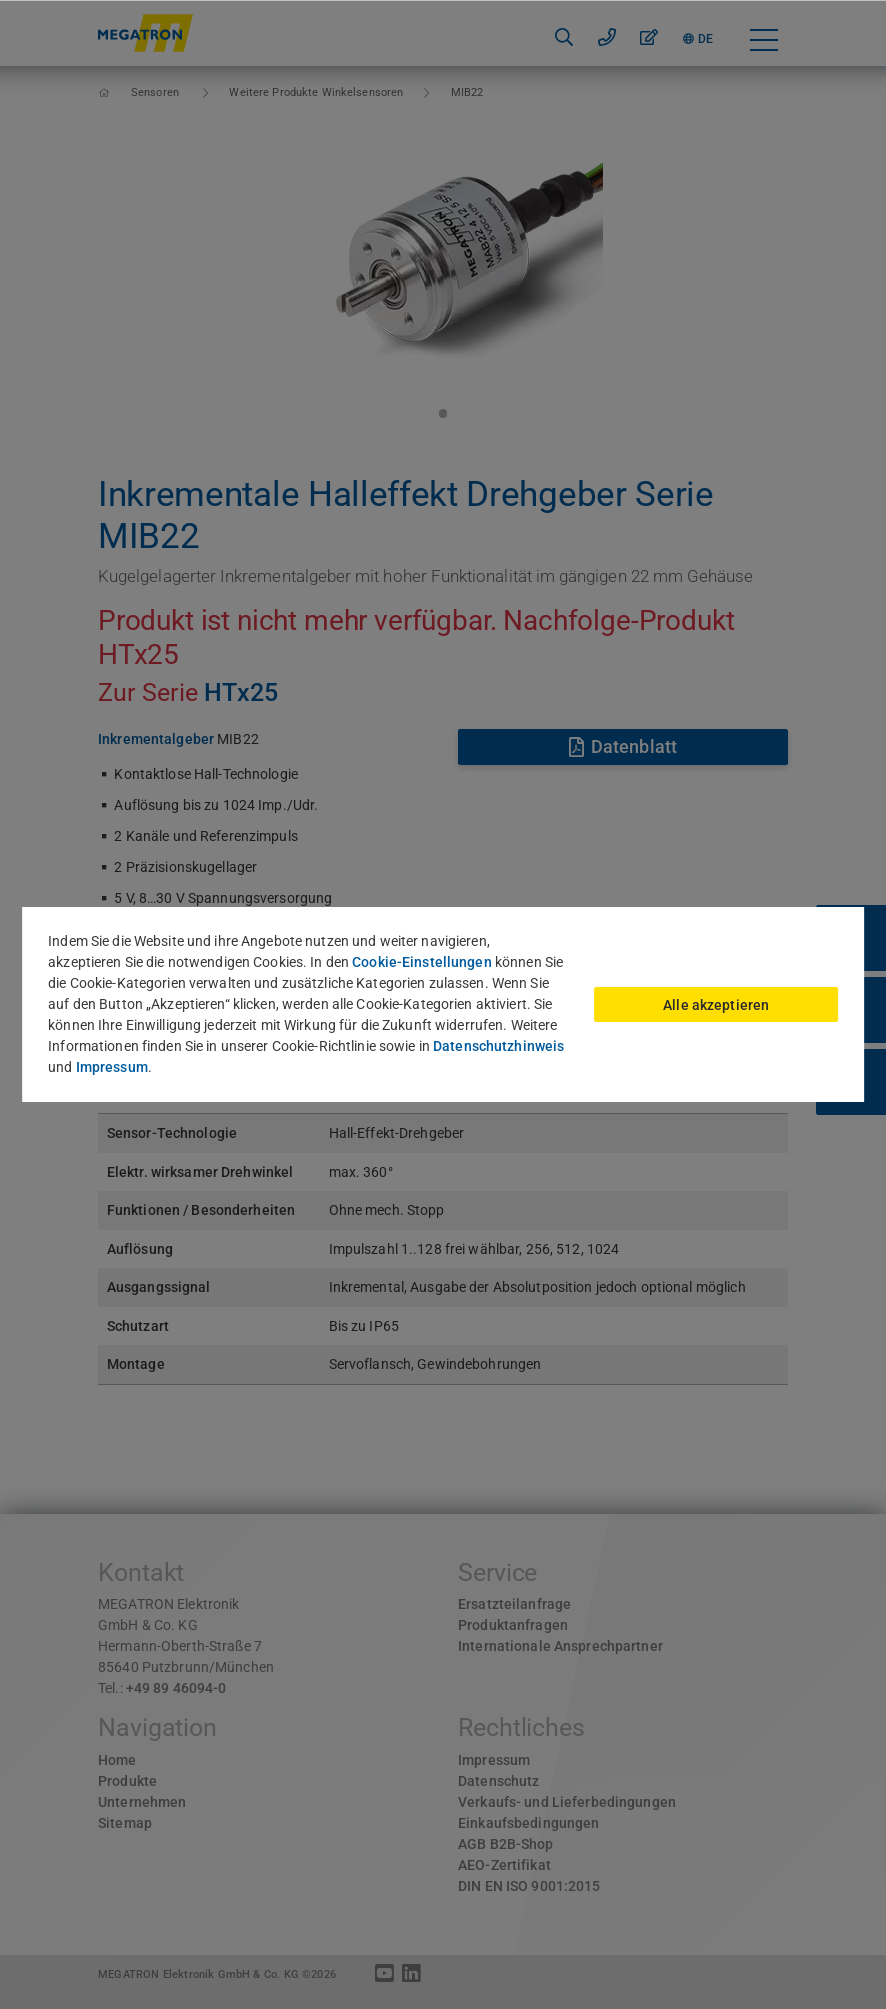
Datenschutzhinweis (498, 1046)
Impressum (112, 1067)
